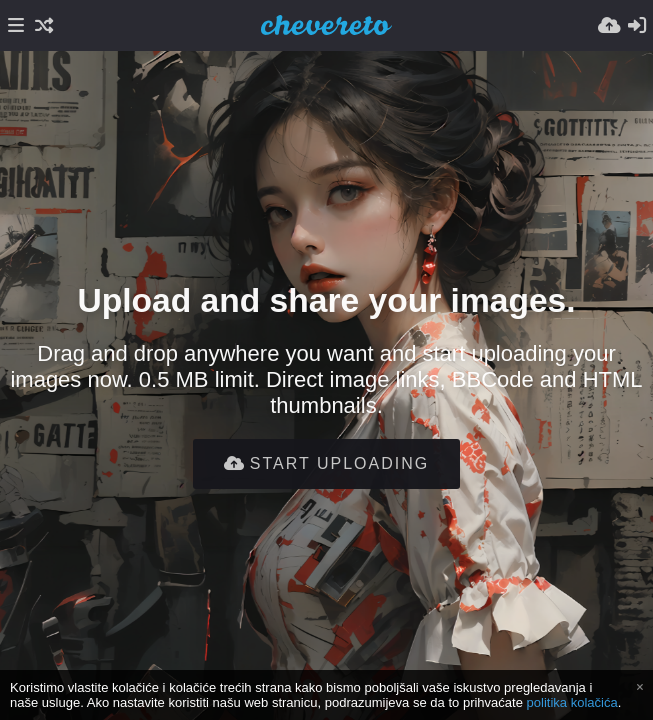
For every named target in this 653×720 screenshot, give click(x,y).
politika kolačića (572, 702)
